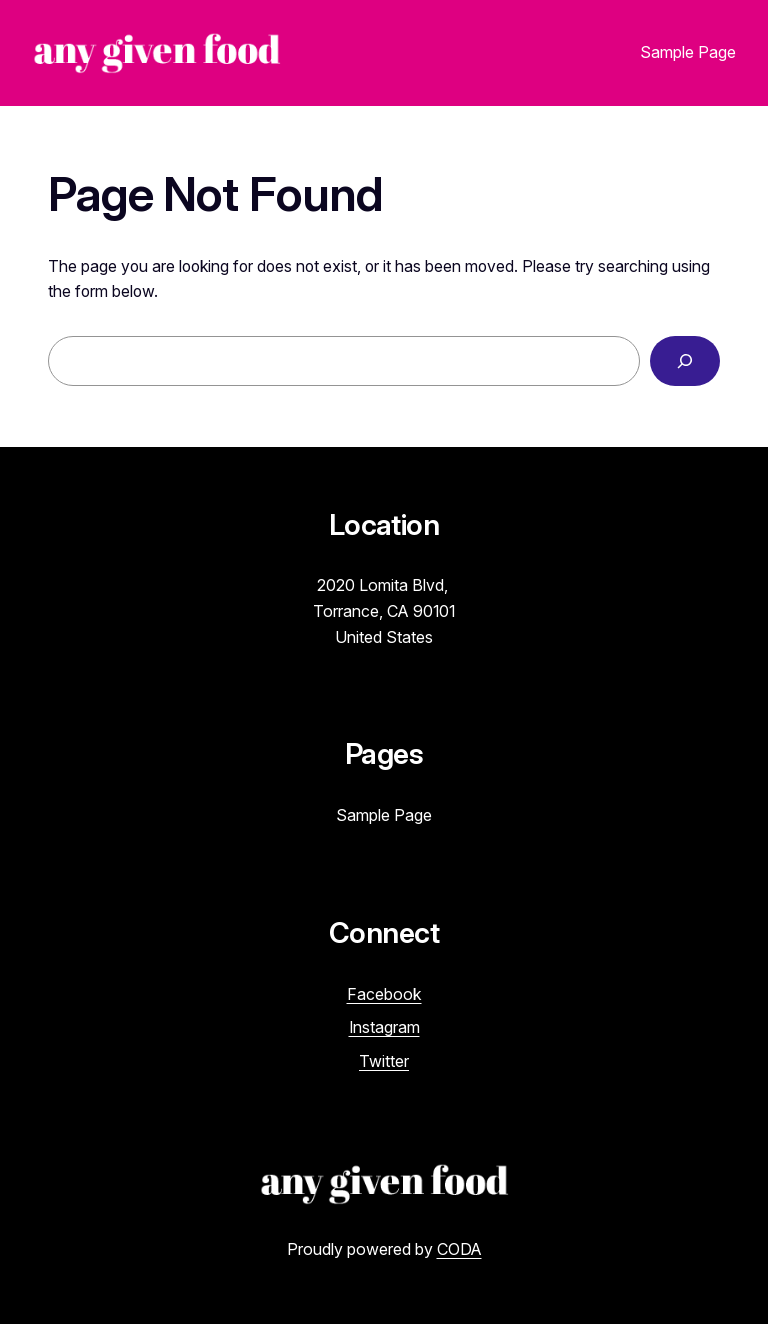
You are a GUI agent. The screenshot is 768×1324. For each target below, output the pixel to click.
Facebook (384, 994)
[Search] (685, 360)
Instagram (384, 1027)
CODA (459, 1249)
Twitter (384, 1061)
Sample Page (688, 52)
